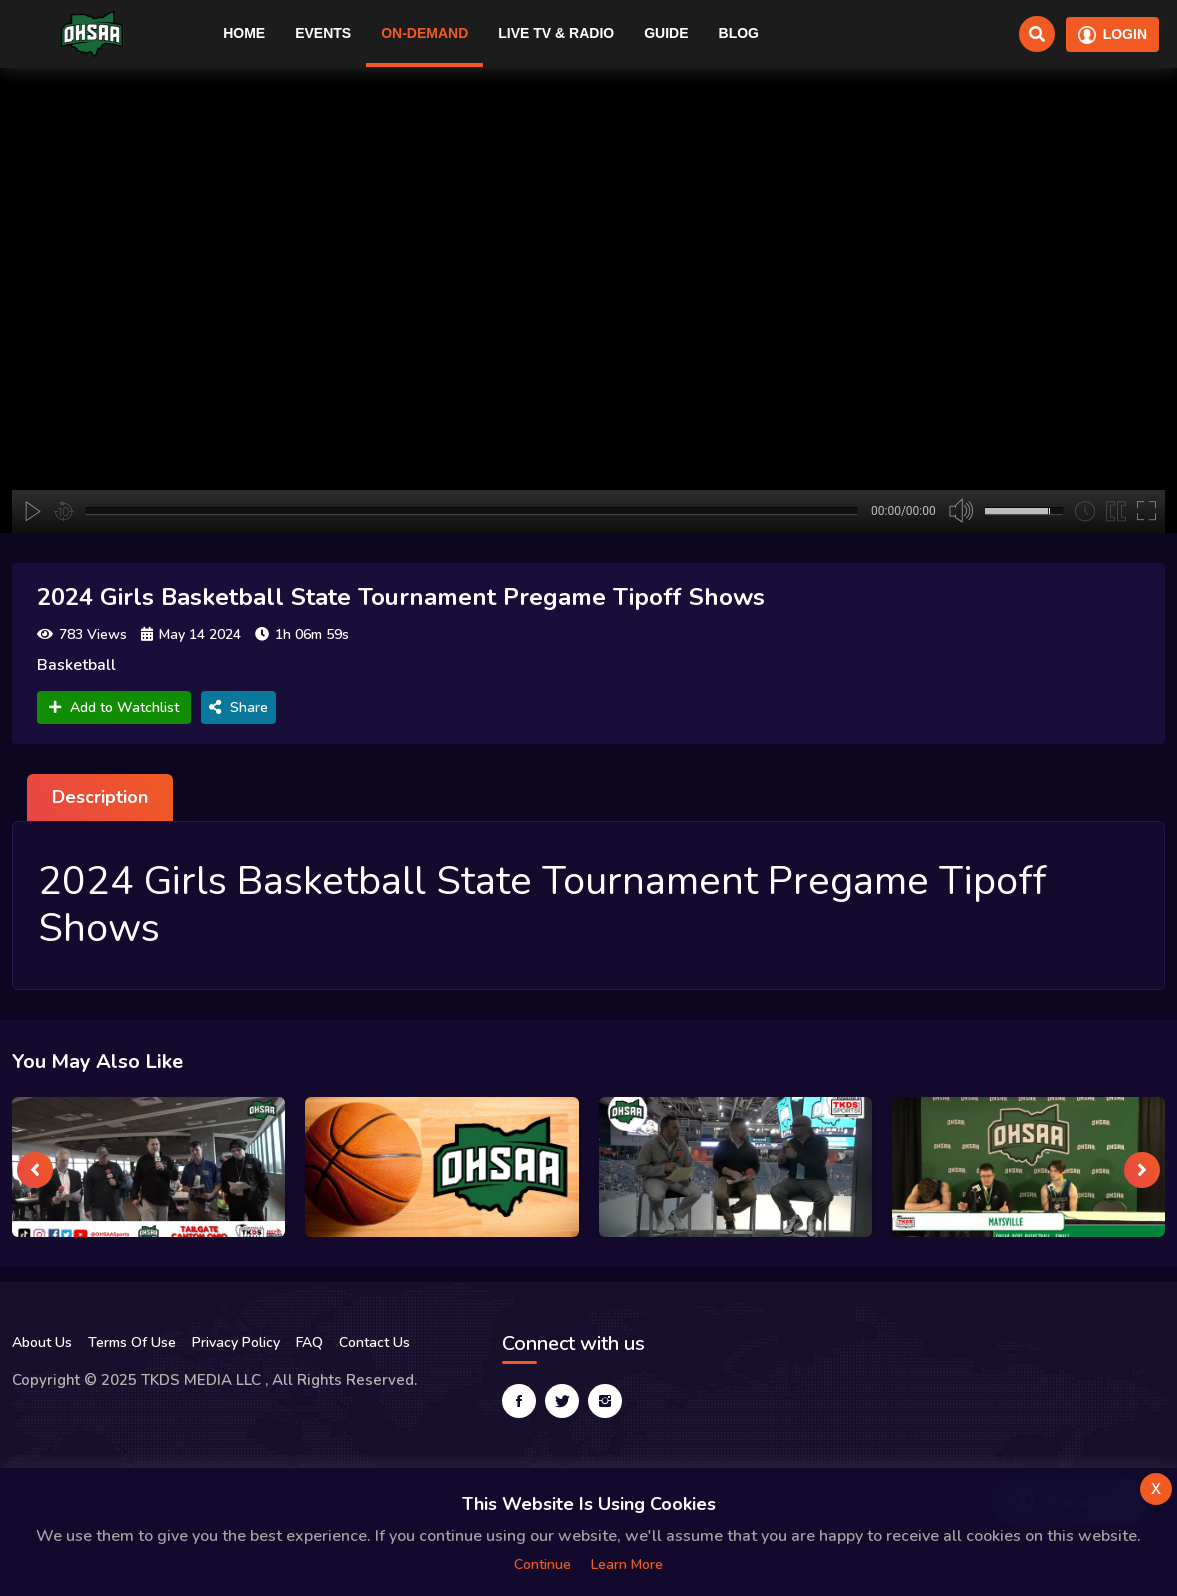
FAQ (309, 1342)
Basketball (76, 665)
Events (323, 33)
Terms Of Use (132, 1342)
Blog (739, 33)
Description (100, 797)
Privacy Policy (236, 1342)
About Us (42, 1342)
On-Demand (424, 33)
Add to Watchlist (114, 707)
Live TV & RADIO (556, 33)
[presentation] (35, 1170)
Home (244, 33)
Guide (666, 33)
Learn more (627, 1564)
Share (238, 707)
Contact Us (374, 1342)
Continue (542, 1564)
